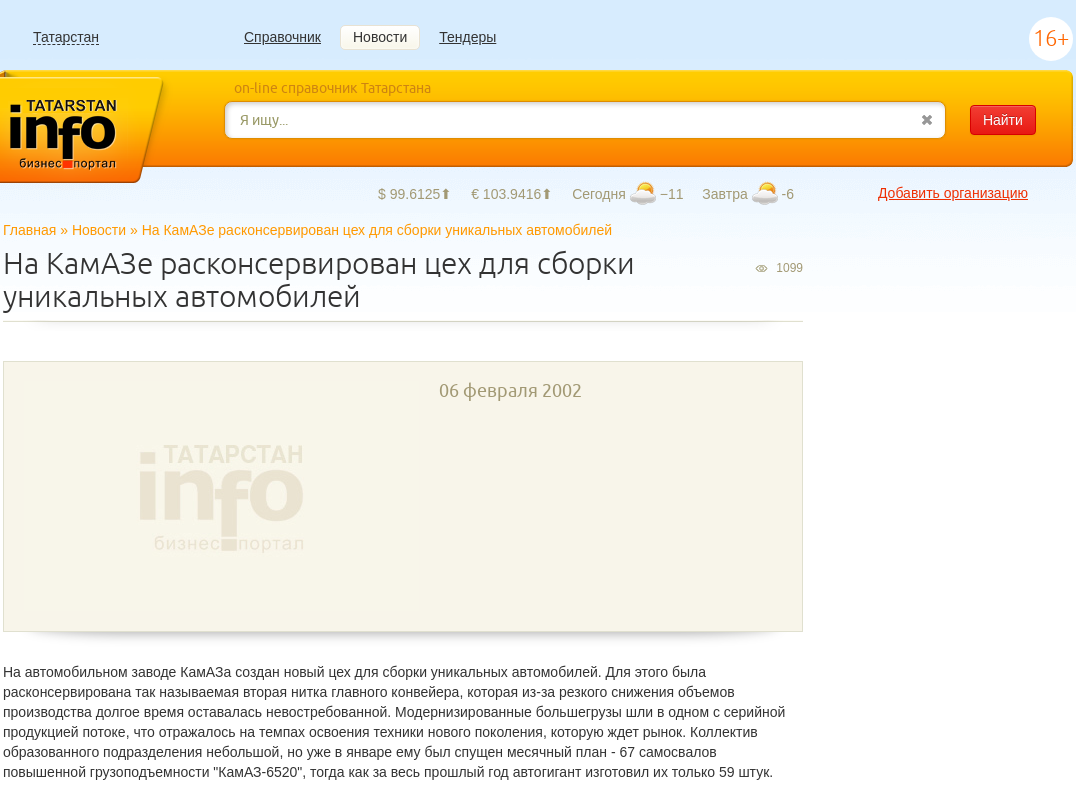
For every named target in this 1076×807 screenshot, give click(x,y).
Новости (380, 37)
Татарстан (66, 37)
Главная (29, 230)
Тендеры (467, 37)
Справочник (282, 37)
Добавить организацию (953, 193)
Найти (1003, 120)
